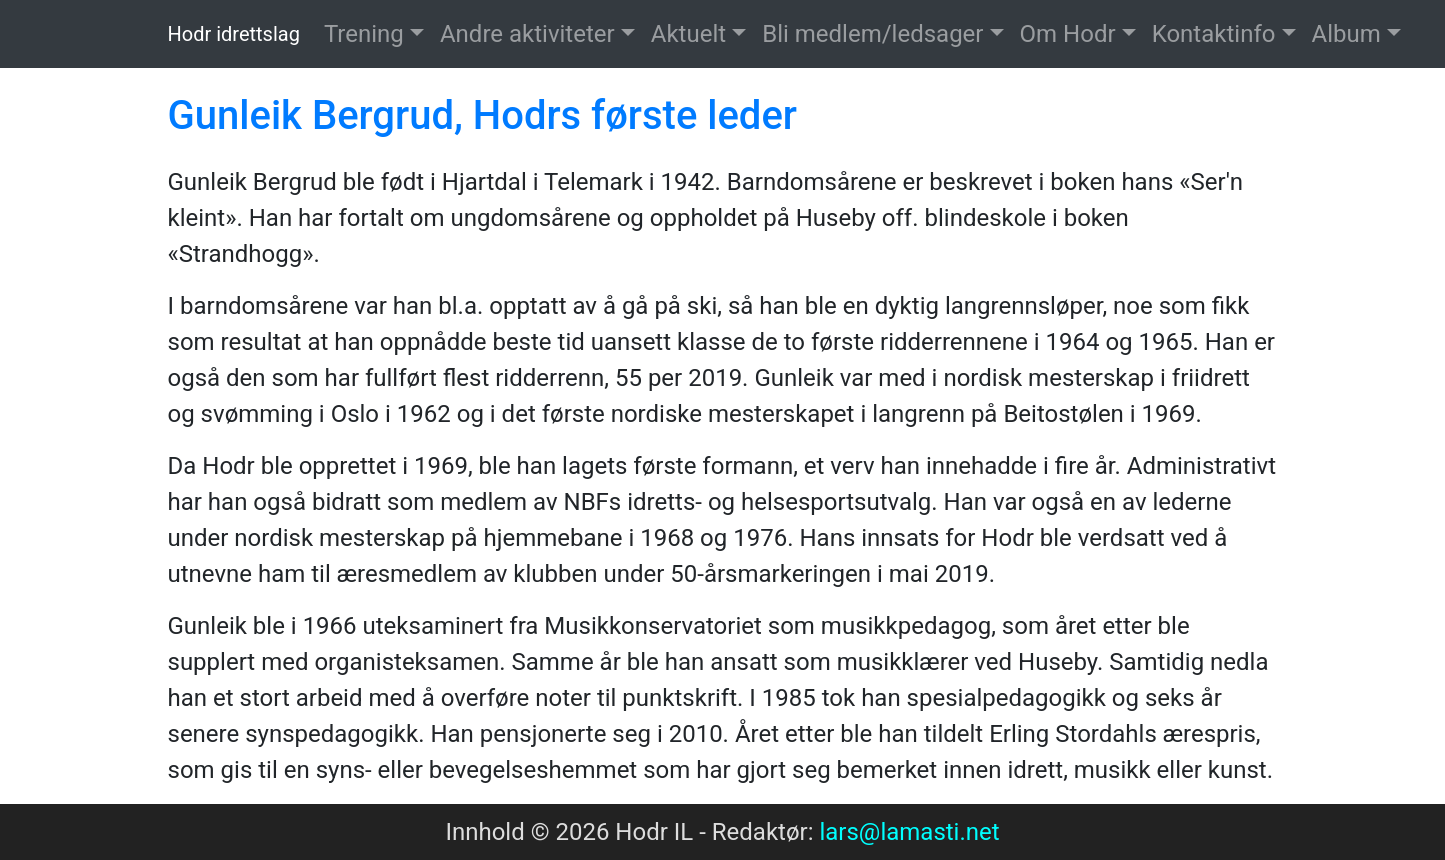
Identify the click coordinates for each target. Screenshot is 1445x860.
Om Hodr (1068, 34)
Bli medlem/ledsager (872, 34)
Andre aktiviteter (527, 34)
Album (1346, 34)
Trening (364, 34)
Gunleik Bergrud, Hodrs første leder (482, 115)
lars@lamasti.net (909, 832)
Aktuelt (688, 34)
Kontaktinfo (1214, 34)
